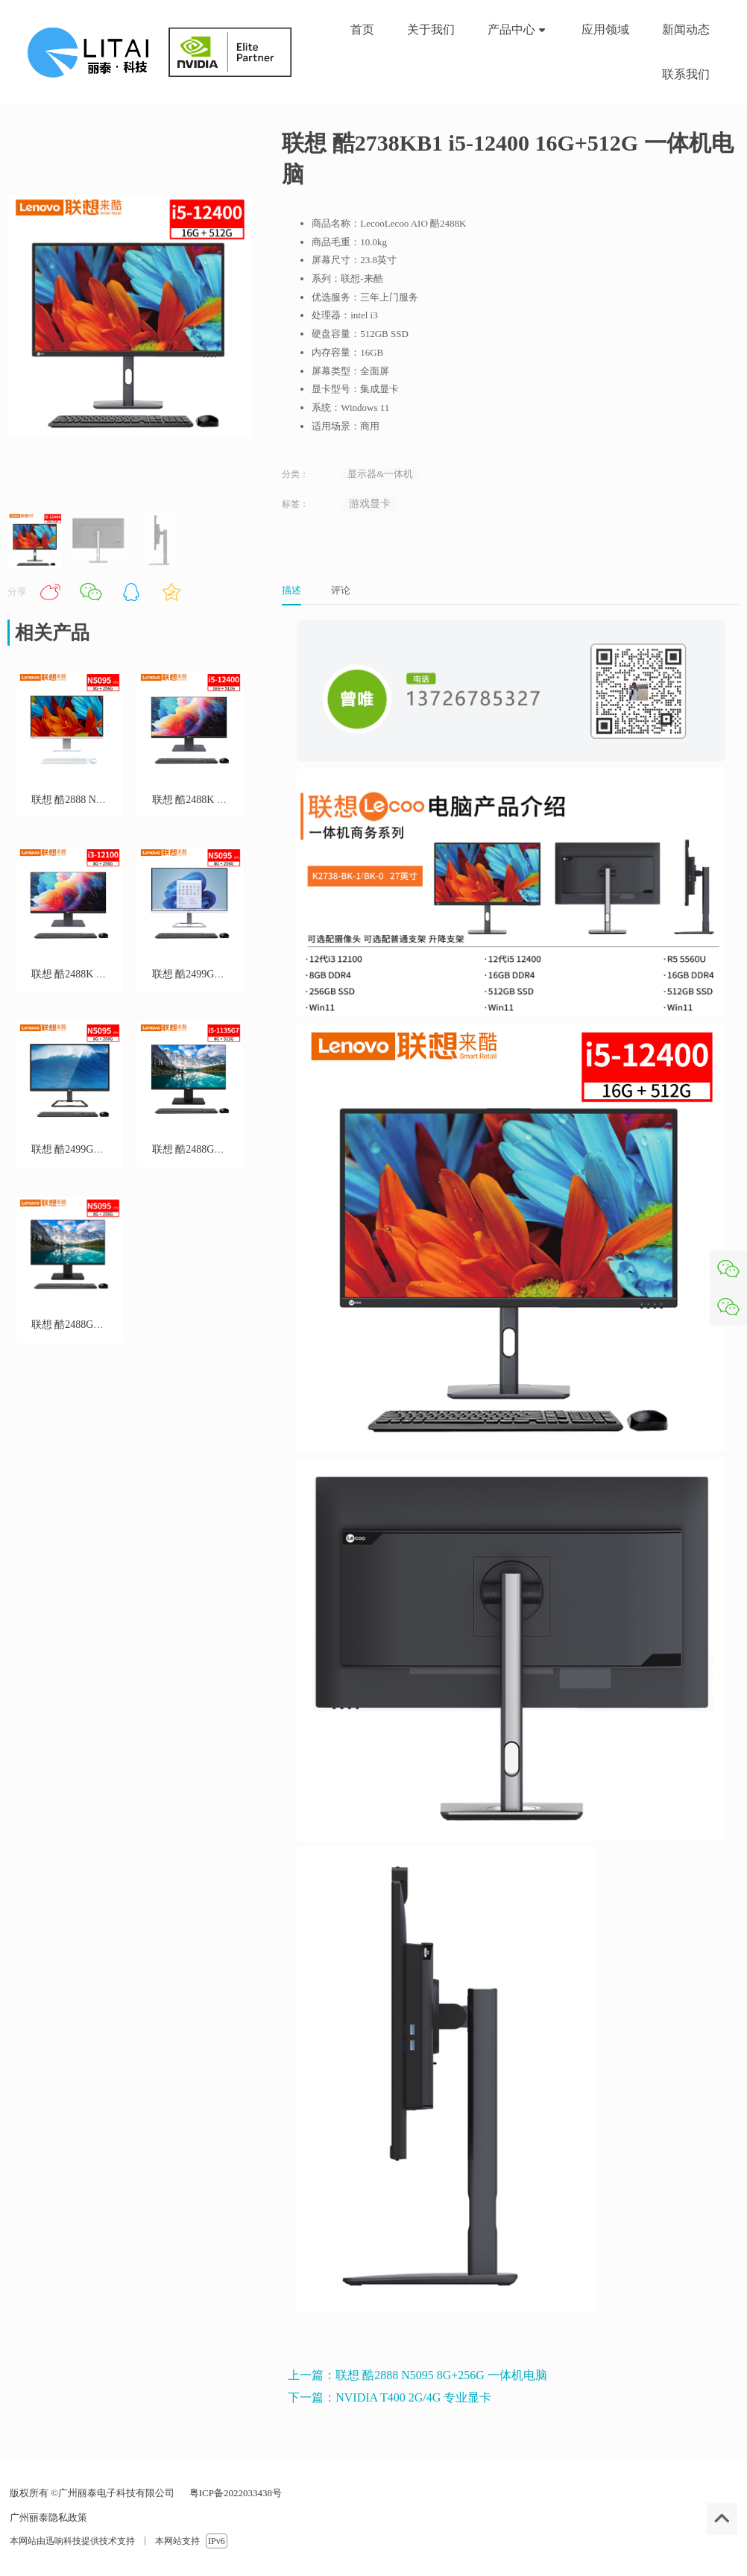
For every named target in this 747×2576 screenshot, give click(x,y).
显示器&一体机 (380, 473)
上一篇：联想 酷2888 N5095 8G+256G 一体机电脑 (417, 2375)
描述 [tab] (291, 590)
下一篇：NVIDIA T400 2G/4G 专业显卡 (389, 2397)
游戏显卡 (370, 503)
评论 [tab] (340, 590)
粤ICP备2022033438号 (233, 2492)
